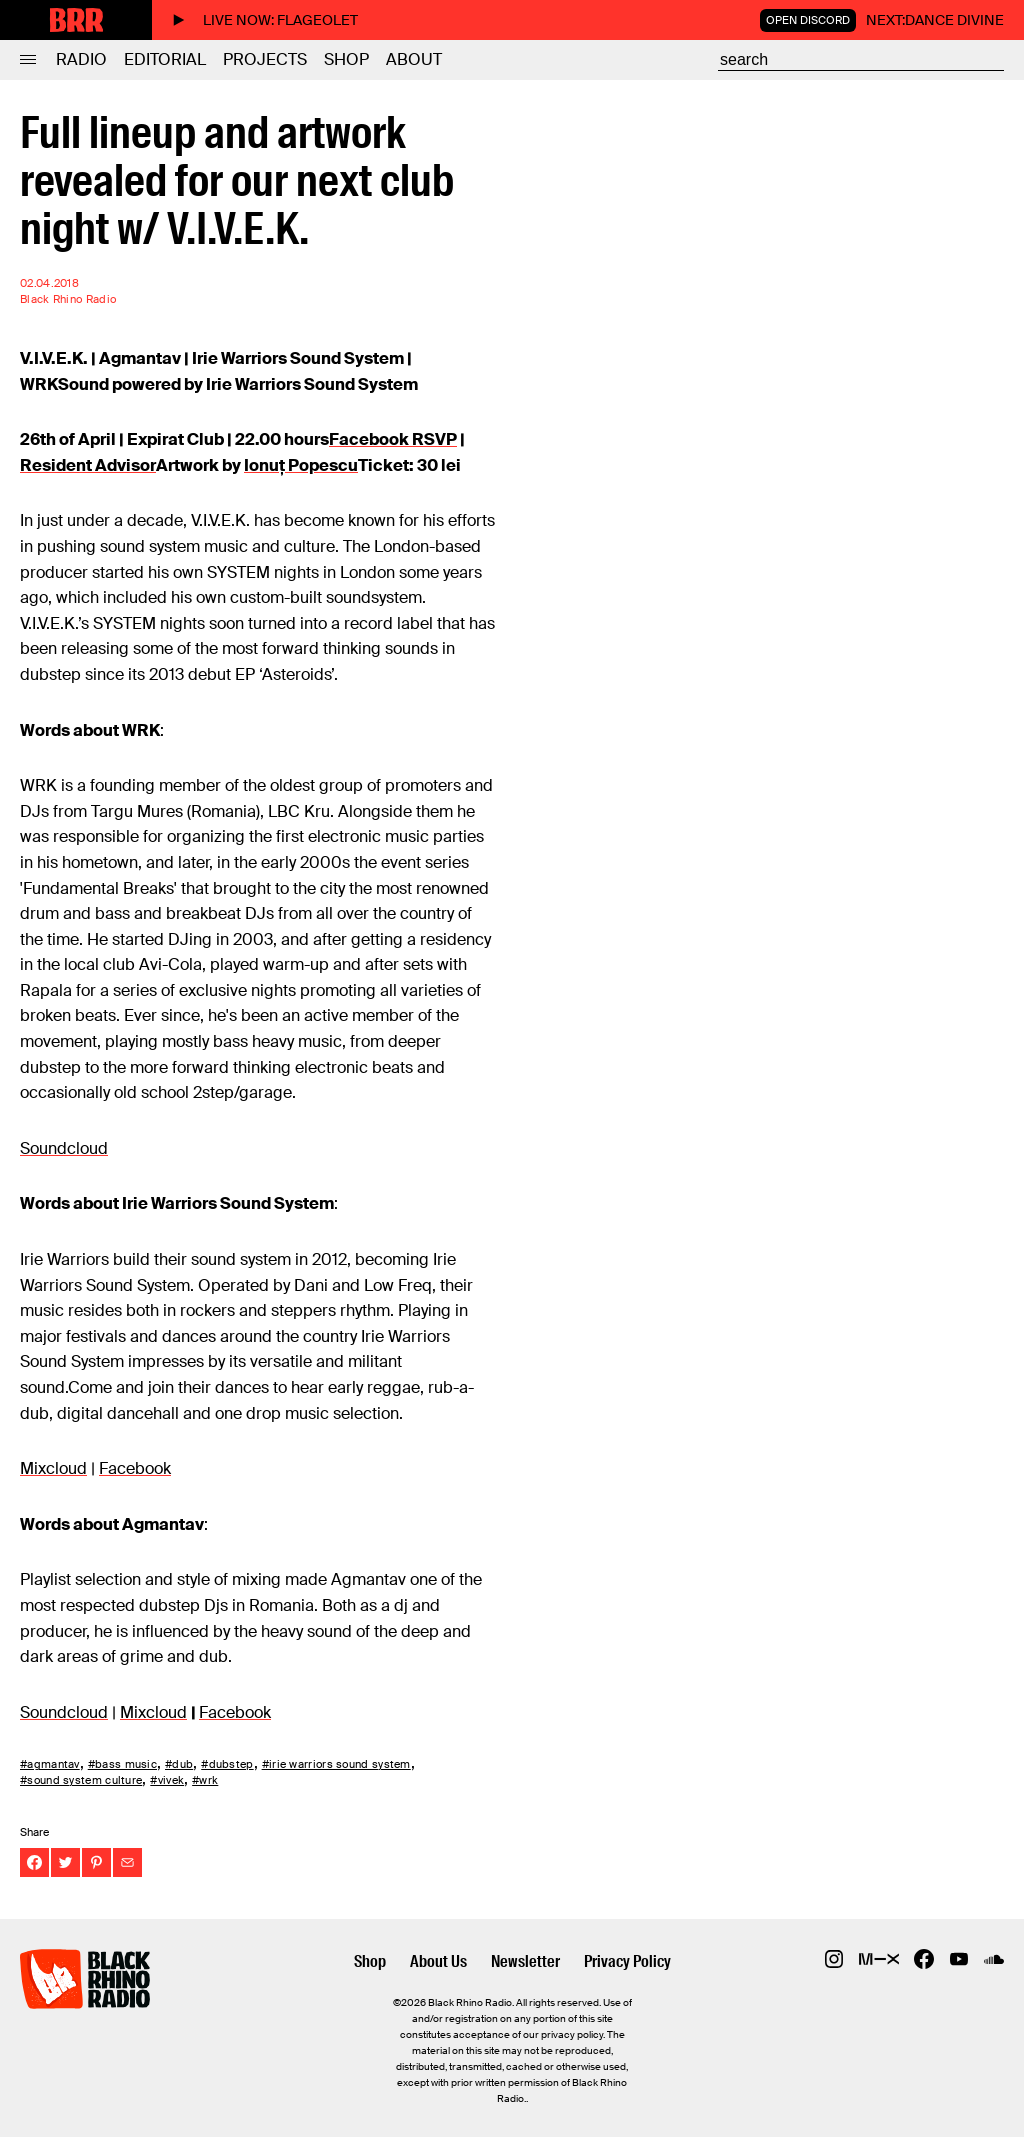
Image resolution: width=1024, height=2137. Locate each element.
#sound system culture (81, 1780)
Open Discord (808, 20)
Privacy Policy (627, 1961)
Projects (265, 59)
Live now (265, 20)
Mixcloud (53, 1468)
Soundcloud (64, 1148)
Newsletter (525, 1961)
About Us (438, 1961)
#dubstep (227, 1764)
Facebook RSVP (393, 439)
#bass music (122, 1764)
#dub (179, 1764)
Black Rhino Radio (68, 299)
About (414, 59)
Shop (346, 59)
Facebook (135, 1468)
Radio (81, 59)
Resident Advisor (88, 465)
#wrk (205, 1780)
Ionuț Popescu (301, 465)
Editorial (165, 59)
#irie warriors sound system (336, 1764)
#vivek (167, 1780)
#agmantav (50, 1764)
